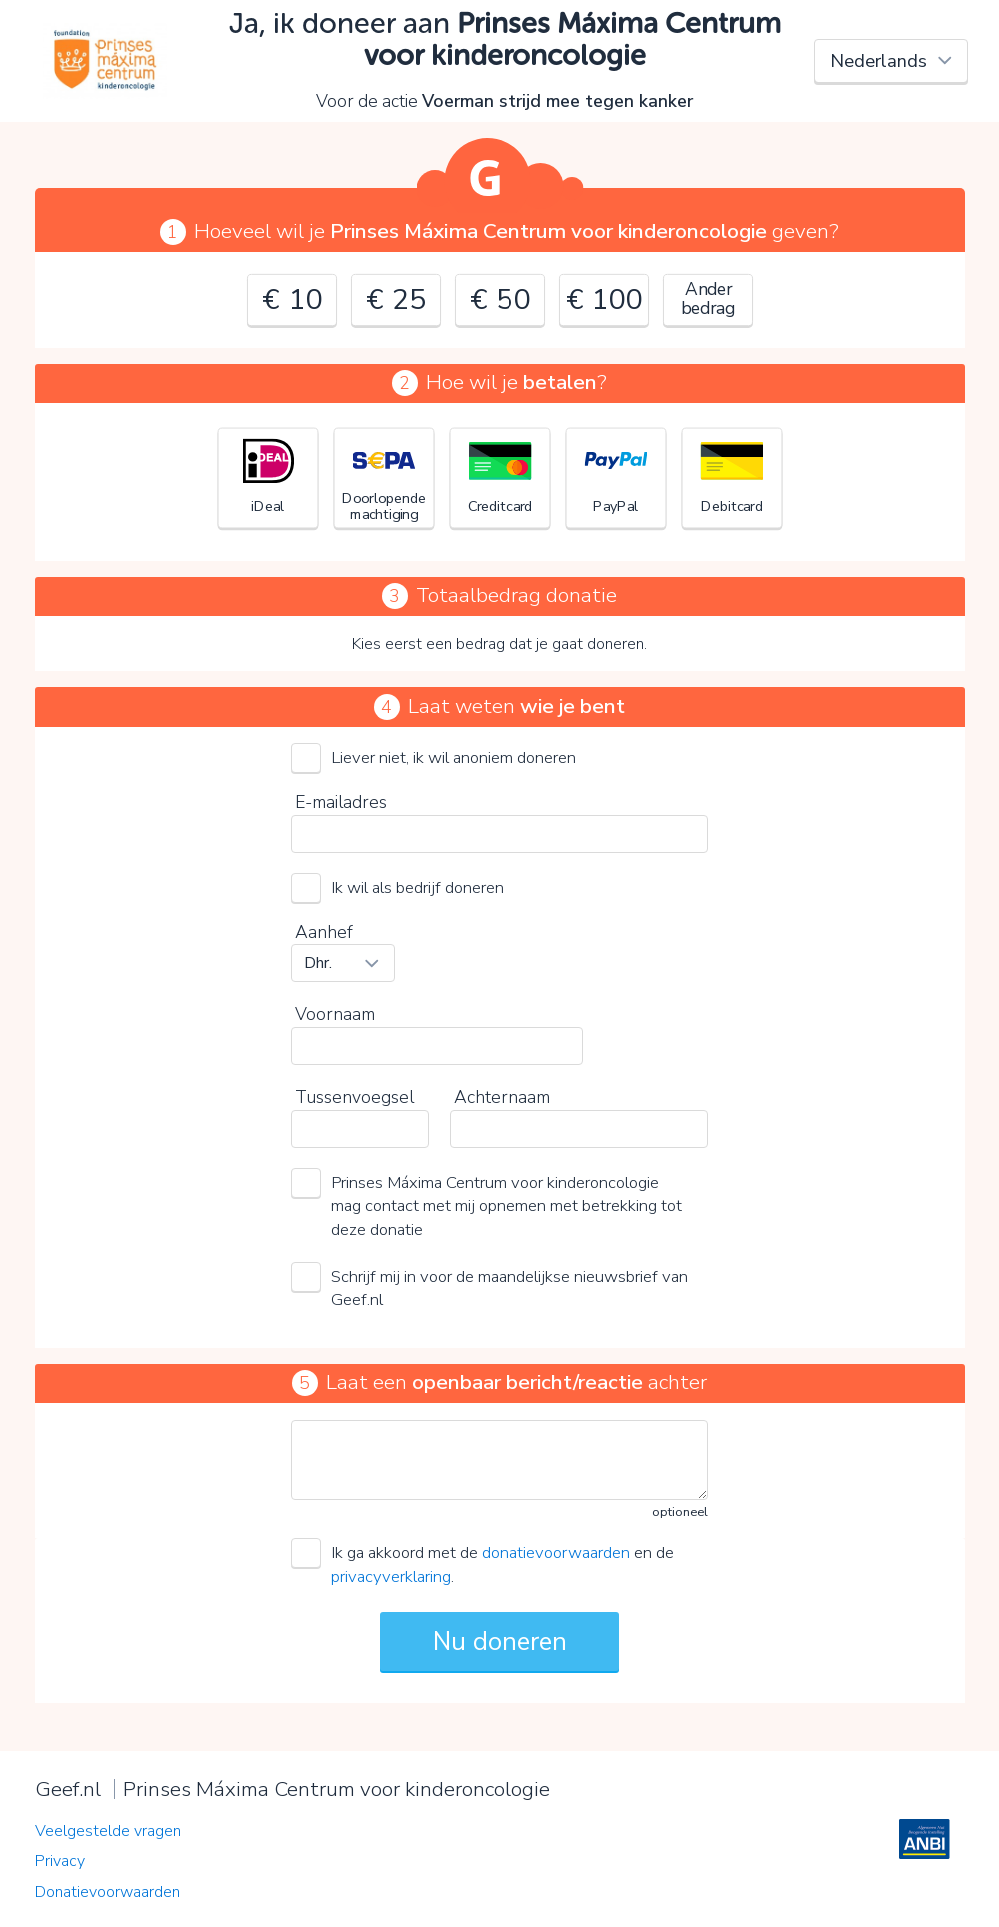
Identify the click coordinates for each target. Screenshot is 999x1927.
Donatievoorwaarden (107, 1892)
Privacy (60, 1861)
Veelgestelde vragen (108, 1831)
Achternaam (502, 1097)
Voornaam (335, 1014)
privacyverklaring (391, 1576)
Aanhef (324, 932)
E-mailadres (341, 802)
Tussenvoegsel (354, 1097)
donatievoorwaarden (556, 1552)
